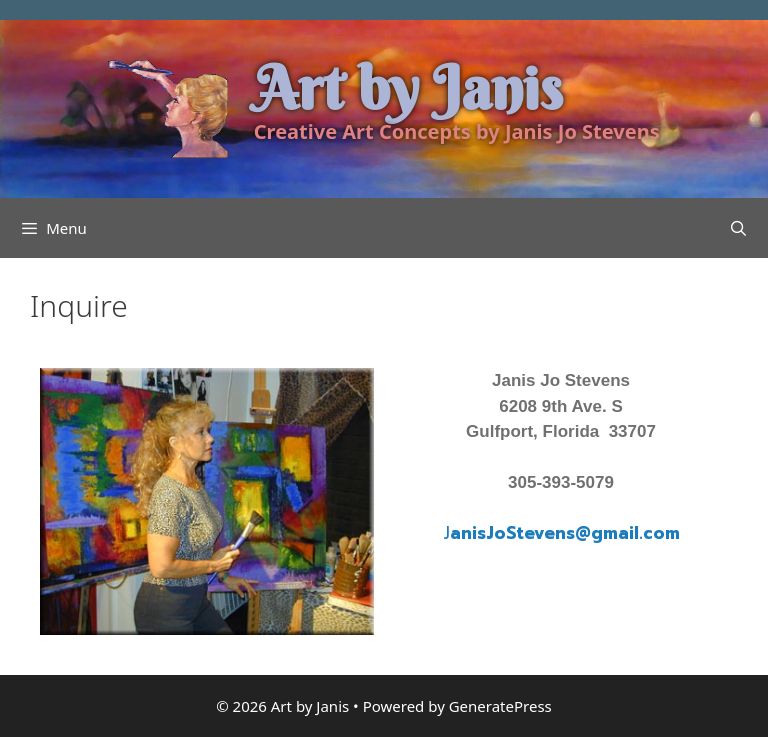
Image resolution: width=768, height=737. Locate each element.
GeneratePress (500, 706)
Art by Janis (408, 88)
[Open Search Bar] (738, 228)
